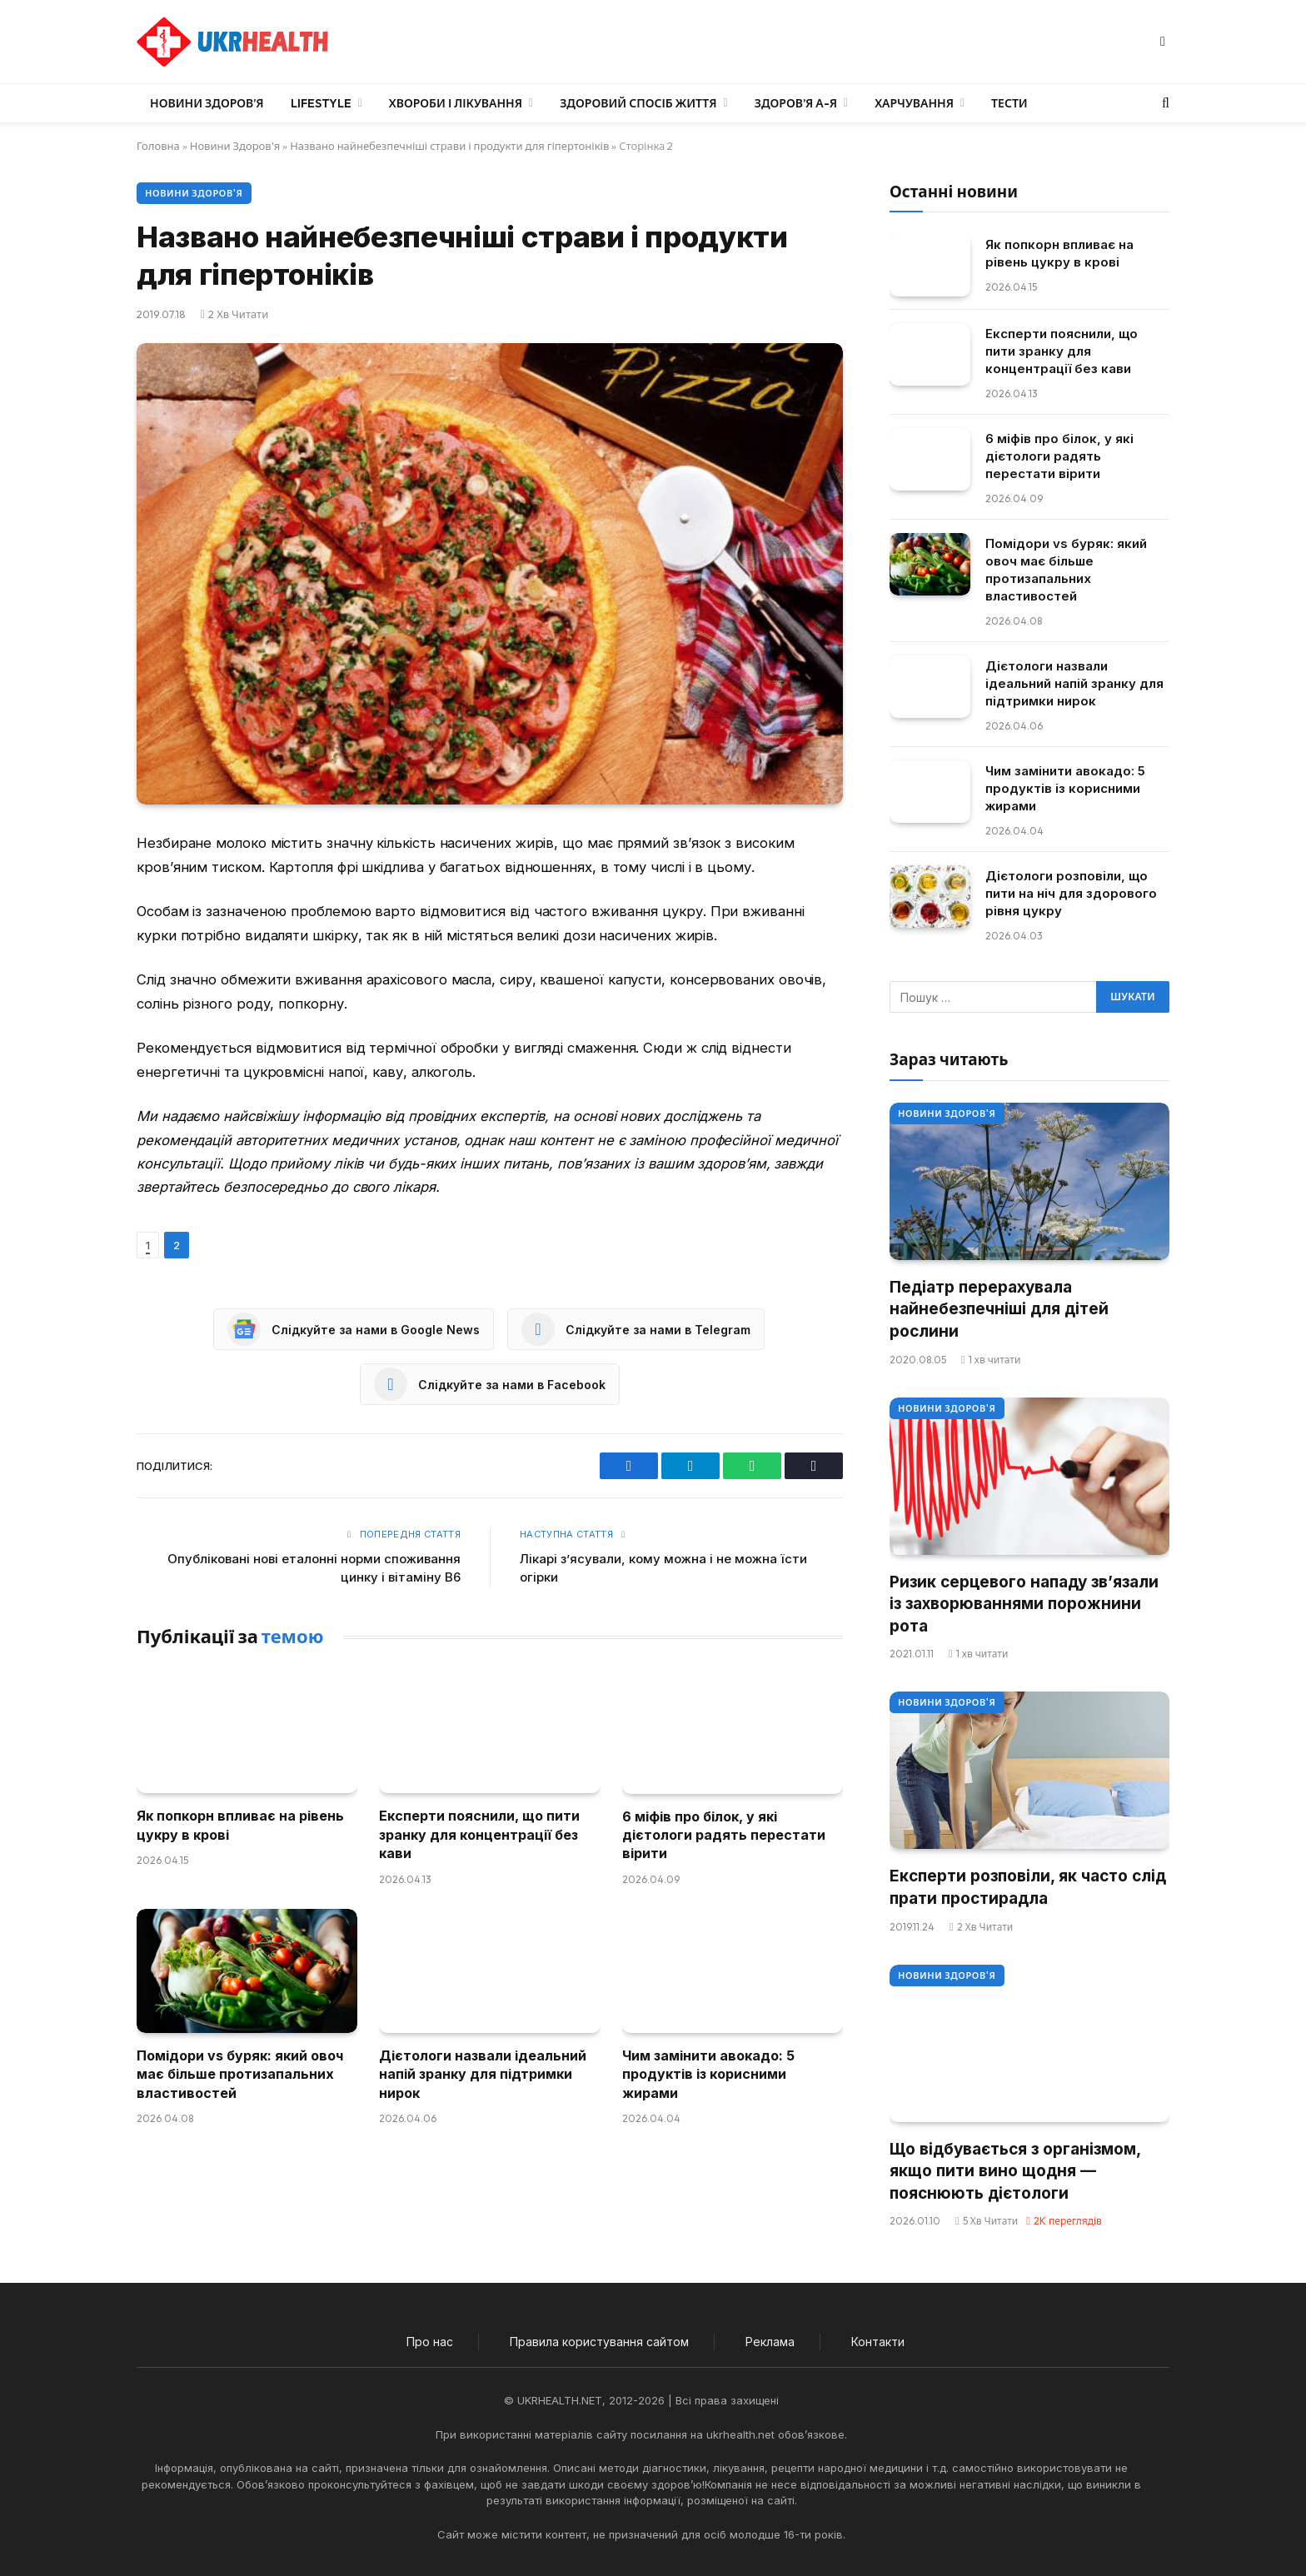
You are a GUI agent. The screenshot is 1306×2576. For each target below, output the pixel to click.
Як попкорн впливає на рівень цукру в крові (240, 1824)
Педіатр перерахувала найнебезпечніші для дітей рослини (999, 1309)
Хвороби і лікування (455, 103)
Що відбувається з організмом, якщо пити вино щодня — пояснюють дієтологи (1015, 2171)
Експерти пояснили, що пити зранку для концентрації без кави (479, 1834)
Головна (158, 145)
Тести (1009, 103)
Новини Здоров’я (207, 103)
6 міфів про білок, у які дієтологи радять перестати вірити (723, 1835)
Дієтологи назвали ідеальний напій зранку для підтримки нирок (482, 2074)
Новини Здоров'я (235, 145)
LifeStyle (321, 103)
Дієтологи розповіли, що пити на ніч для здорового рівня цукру (1071, 893)
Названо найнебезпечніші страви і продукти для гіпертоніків (449, 145)
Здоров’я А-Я (796, 103)
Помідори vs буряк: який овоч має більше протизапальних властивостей (240, 2074)
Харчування (914, 103)
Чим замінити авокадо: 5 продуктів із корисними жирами (708, 2074)
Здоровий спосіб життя (638, 103)
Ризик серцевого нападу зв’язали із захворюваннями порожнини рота (1024, 1604)
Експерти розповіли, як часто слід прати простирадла (1028, 1887)
